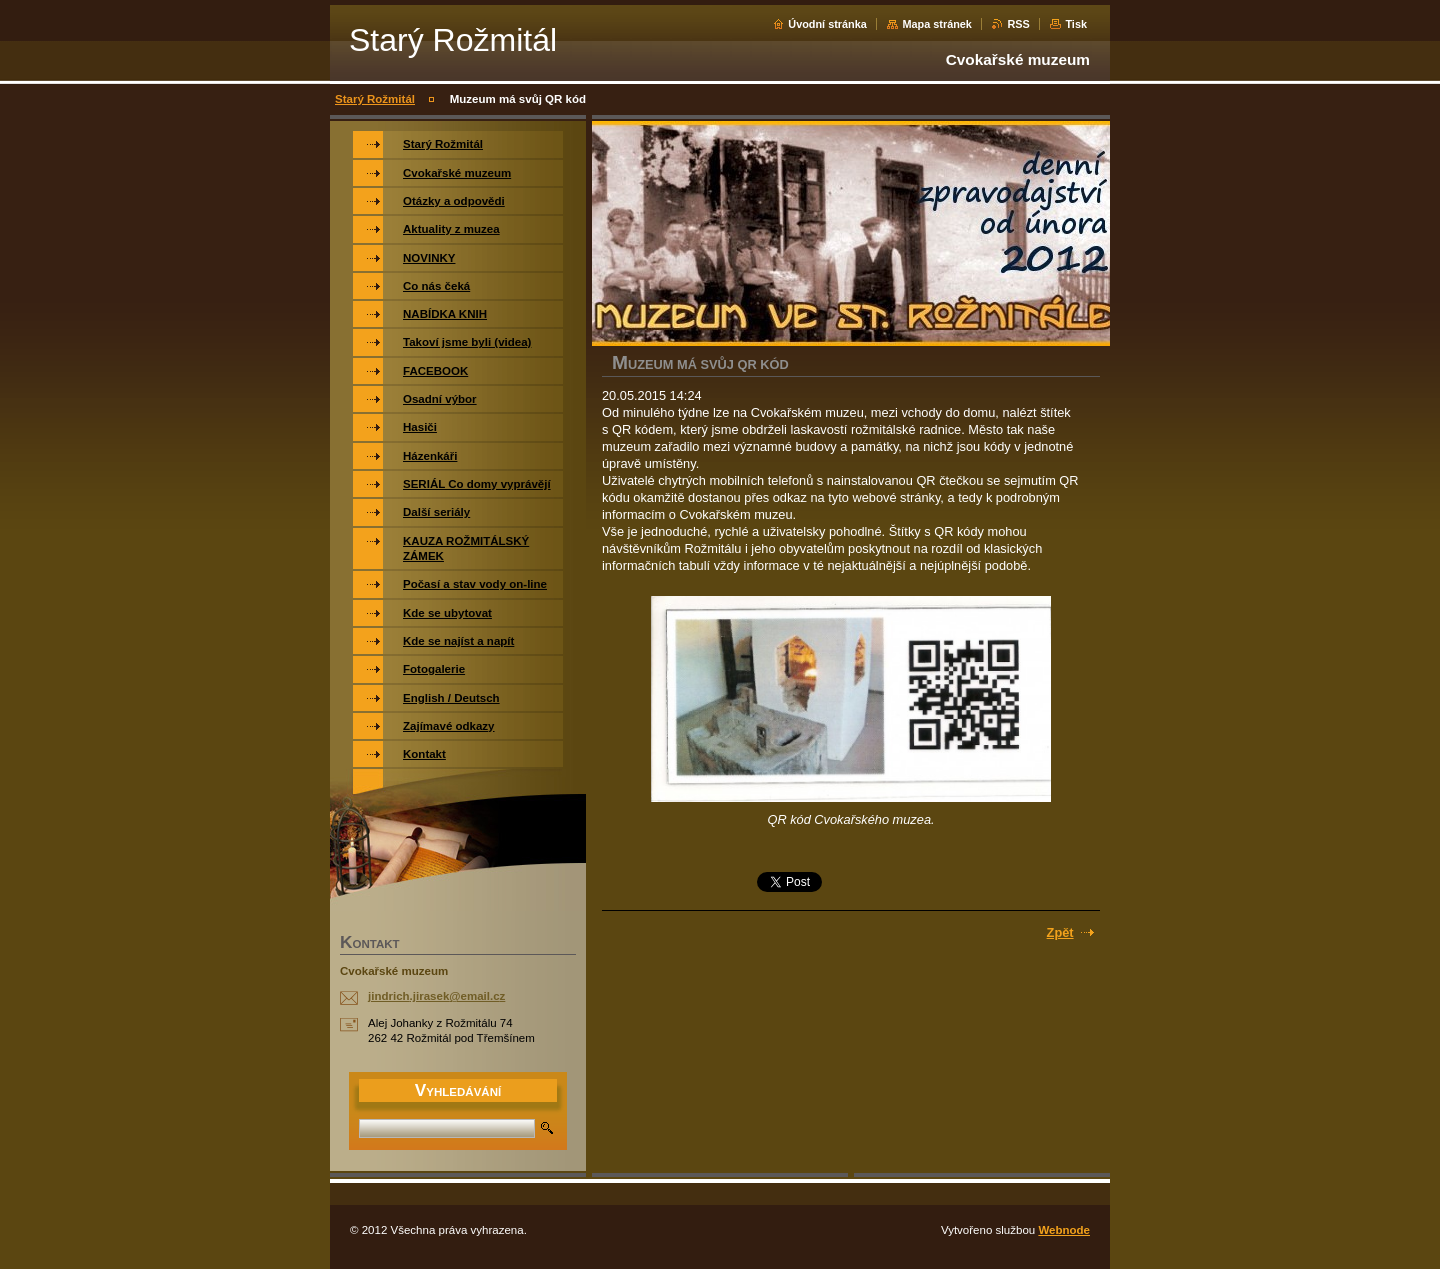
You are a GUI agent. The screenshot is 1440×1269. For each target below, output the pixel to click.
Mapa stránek (937, 24)
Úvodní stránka (827, 24)
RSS (1018, 24)
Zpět (1060, 932)
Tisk (1076, 24)
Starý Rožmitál (375, 99)
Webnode (1064, 1230)
